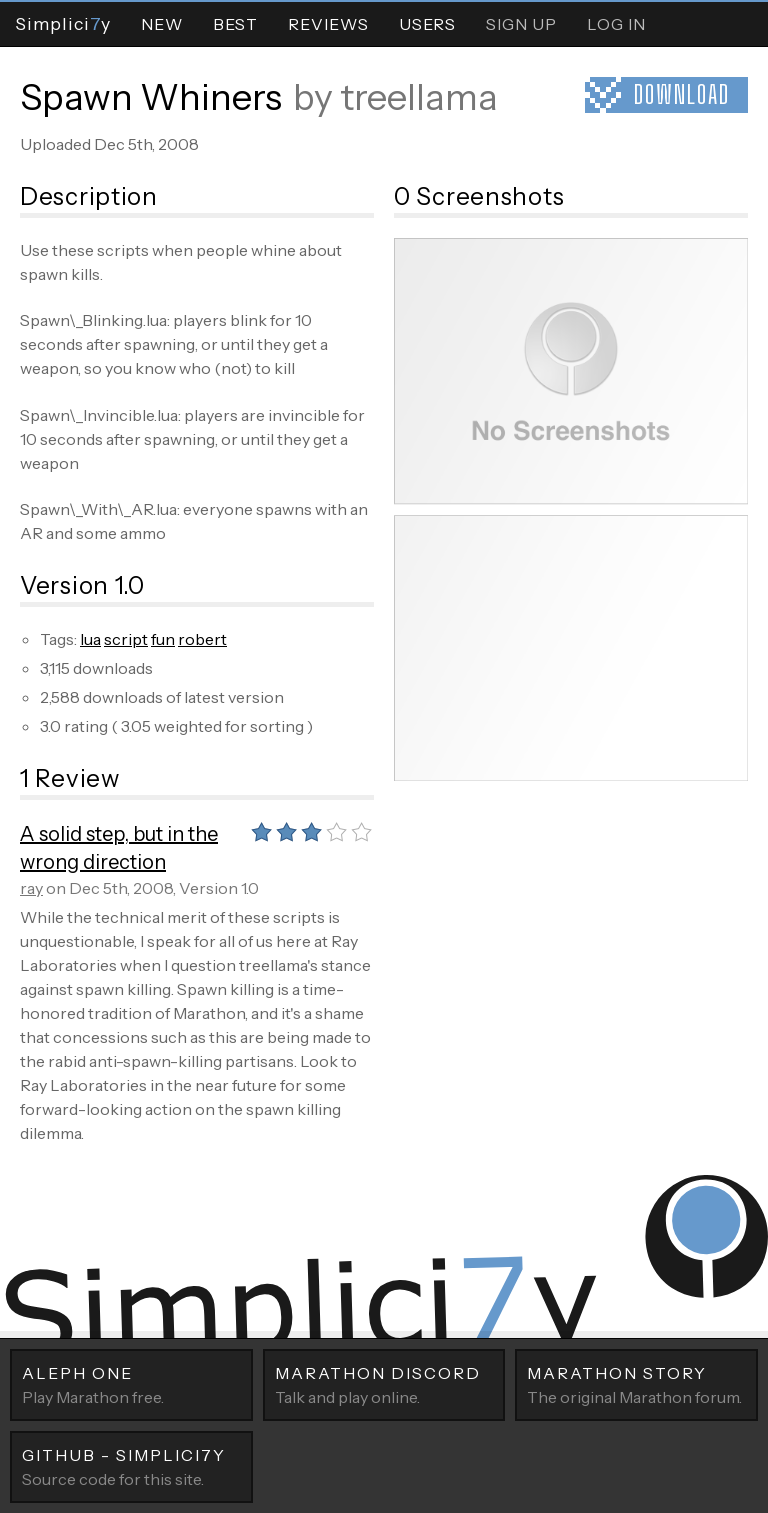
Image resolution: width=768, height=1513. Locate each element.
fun (163, 639)
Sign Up (521, 24)
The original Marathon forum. (636, 1384)
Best (235, 24)
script (126, 639)
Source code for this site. (131, 1466)
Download (682, 94)
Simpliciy (63, 23)
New (162, 24)
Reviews (328, 24)
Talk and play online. (384, 1384)
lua (90, 639)
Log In (616, 24)
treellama (419, 97)
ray (31, 888)
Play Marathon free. (131, 1384)
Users (427, 24)
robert (202, 639)
